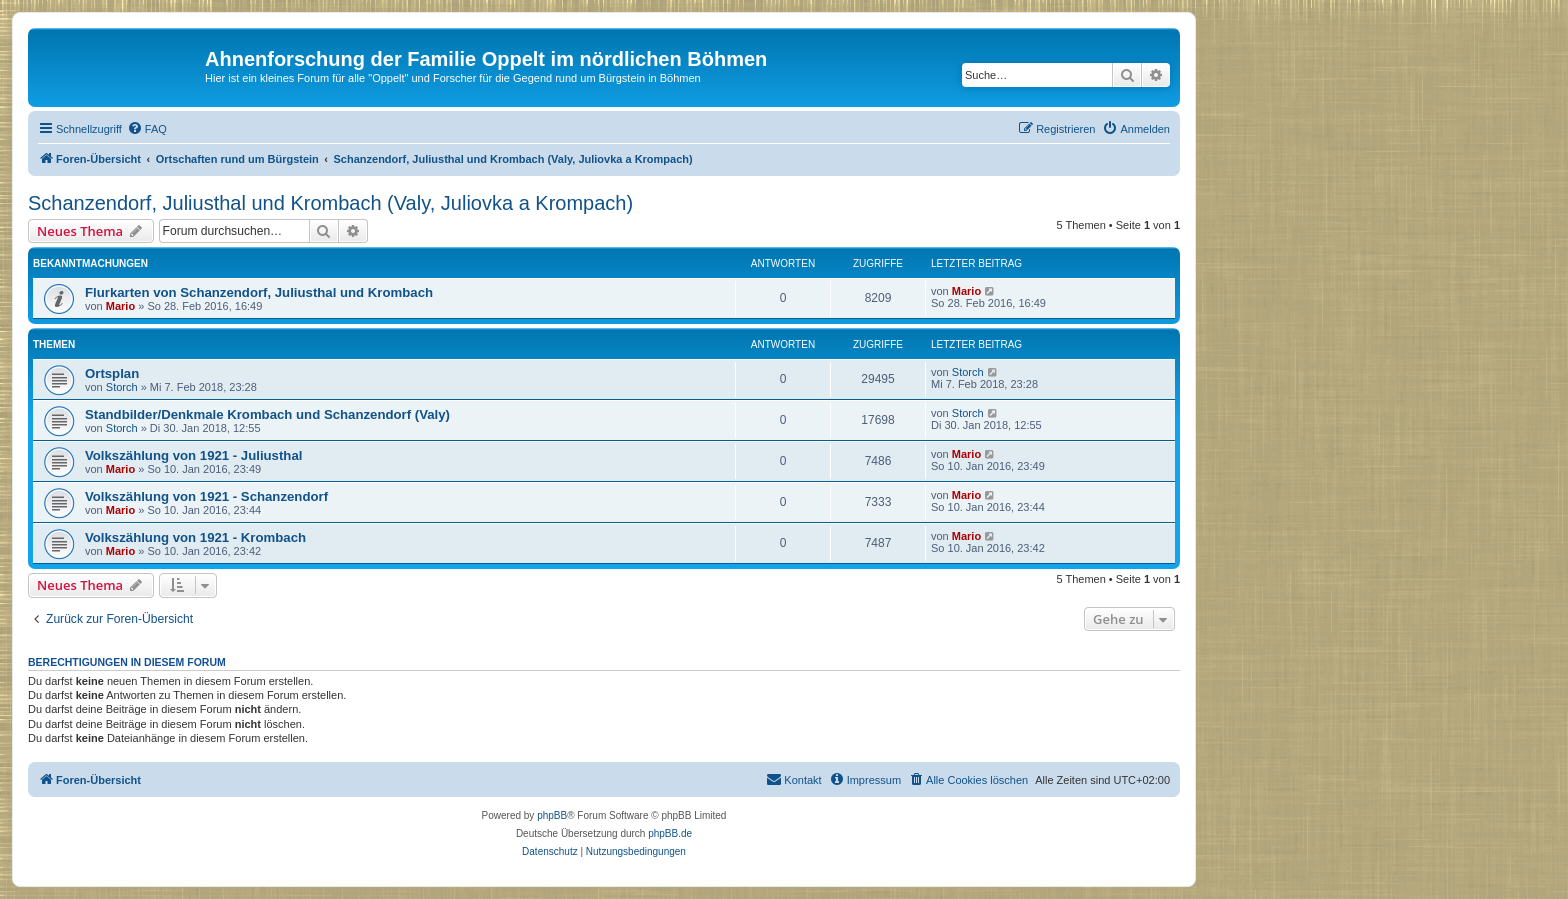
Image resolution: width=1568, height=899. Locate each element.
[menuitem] (147, 129)
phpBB (552, 815)
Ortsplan (112, 373)
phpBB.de (670, 833)
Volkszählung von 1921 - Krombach (195, 537)
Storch (122, 387)
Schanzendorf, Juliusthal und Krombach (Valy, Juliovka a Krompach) (330, 203)
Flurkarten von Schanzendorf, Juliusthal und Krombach (259, 292)
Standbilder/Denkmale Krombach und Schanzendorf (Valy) (267, 414)
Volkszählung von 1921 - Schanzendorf (206, 496)
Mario (120, 306)
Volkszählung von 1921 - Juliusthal (193, 455)
